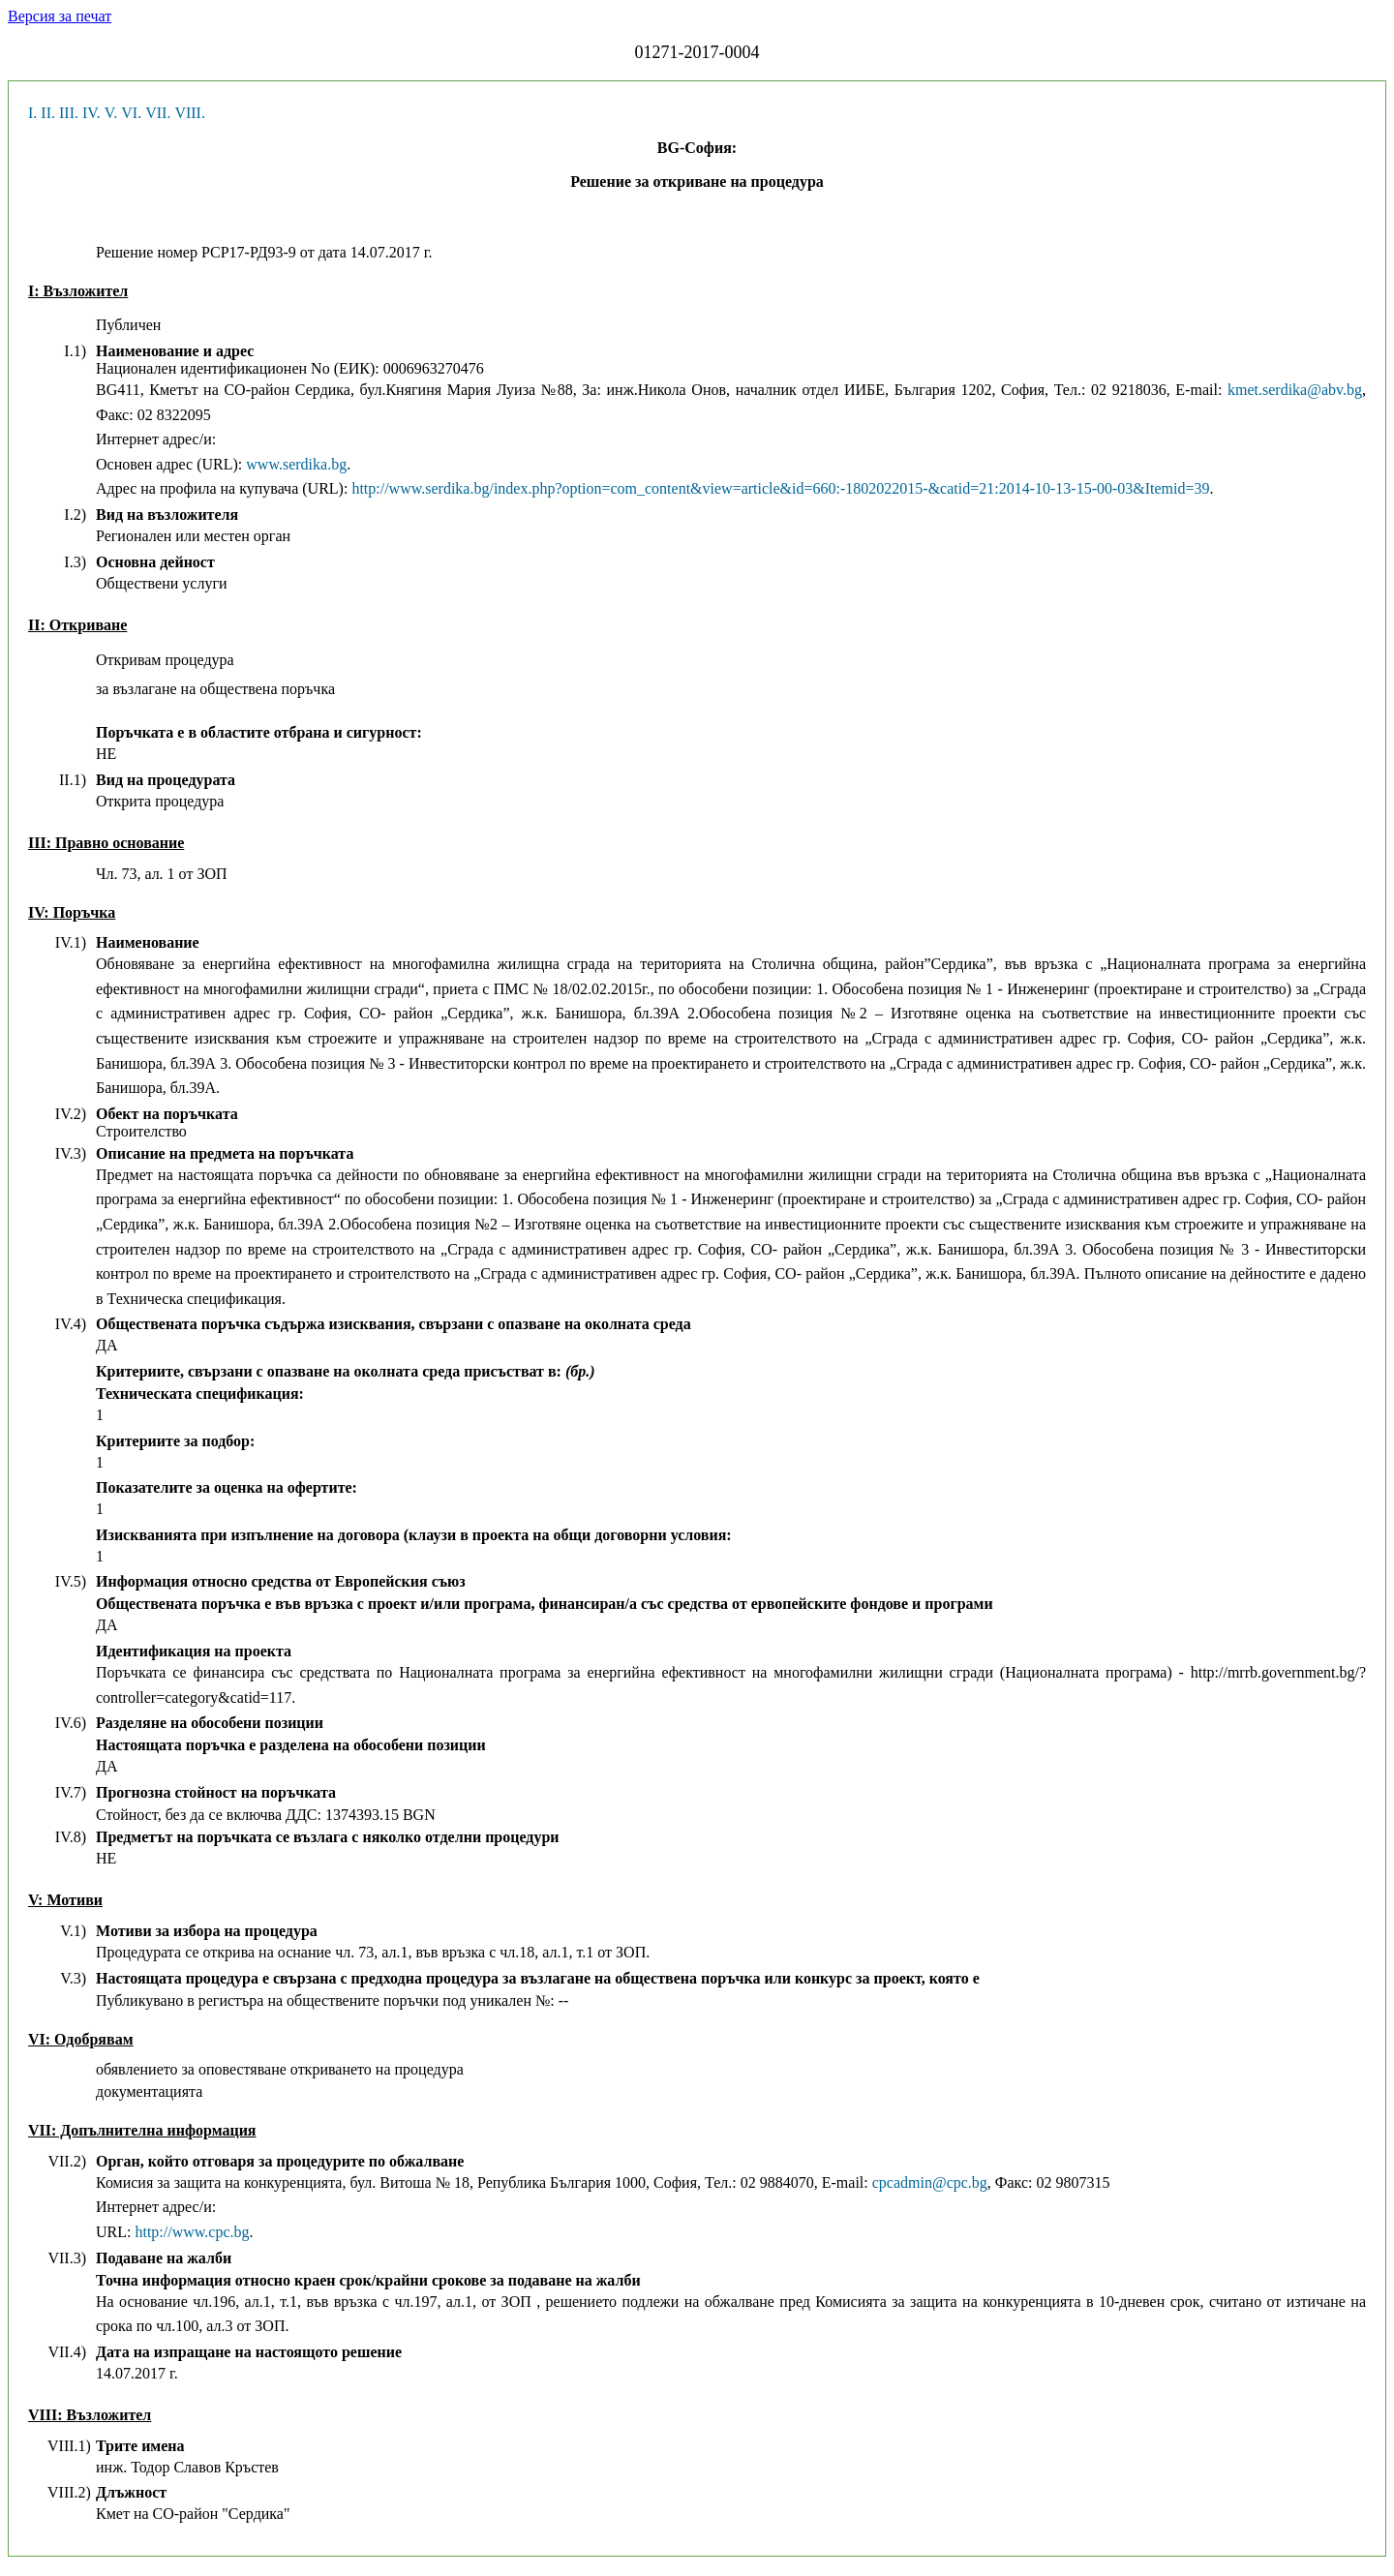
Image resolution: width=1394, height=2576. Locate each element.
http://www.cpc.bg (192, 2232)
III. (68, 113)
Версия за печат (59, 16)
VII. (157, 113)
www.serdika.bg (296, 464)
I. (32, 113)
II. (48, 113)
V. (111, 113)
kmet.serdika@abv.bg (1294, 389)
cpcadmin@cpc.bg (929, 2182)
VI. (131, 113)
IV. (91, 113)
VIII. (189, 113)
